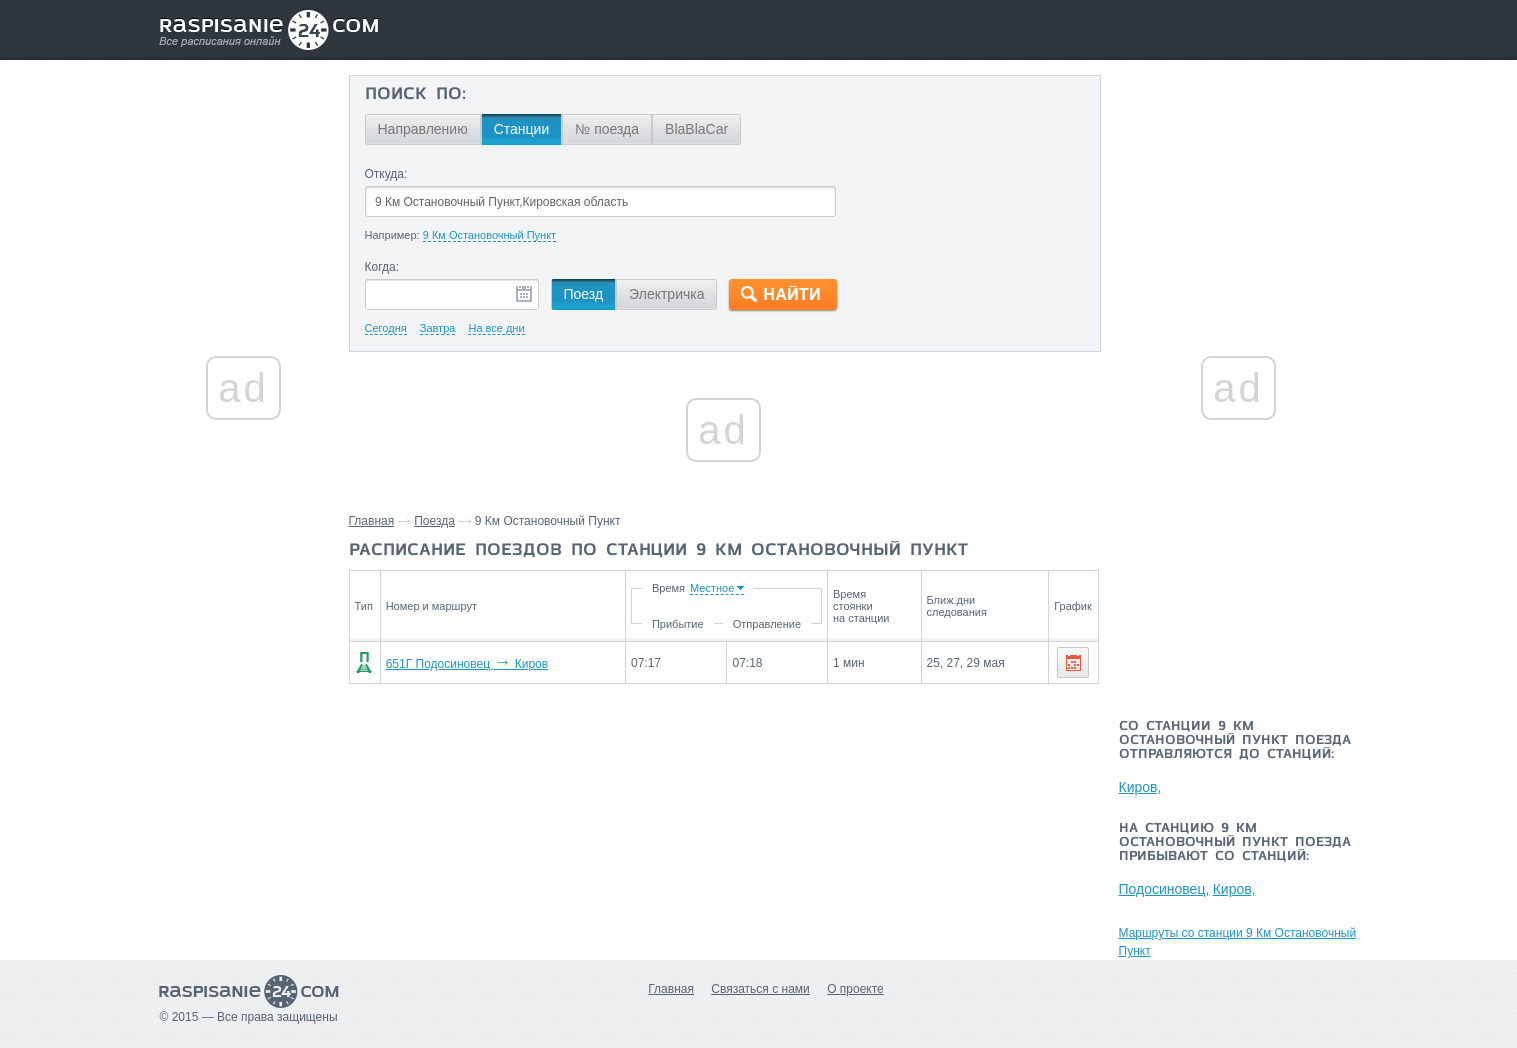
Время (668, 588)
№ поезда (607, 129)
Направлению (423, 129)
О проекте (855, 989)
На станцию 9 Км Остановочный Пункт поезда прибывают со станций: (1235, 843)
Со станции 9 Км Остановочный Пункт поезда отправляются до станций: (1235, 741)
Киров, (1140, 787)
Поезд (584, 294)
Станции (522, 129)
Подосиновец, (1164, 889)
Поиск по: (415, 95)
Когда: (382, 267)
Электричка (666, 294)
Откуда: (386, 174)
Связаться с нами (760, 989)
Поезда (434, 521)
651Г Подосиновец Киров (467, 664)
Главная (372, 521)
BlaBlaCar (696, 129)
